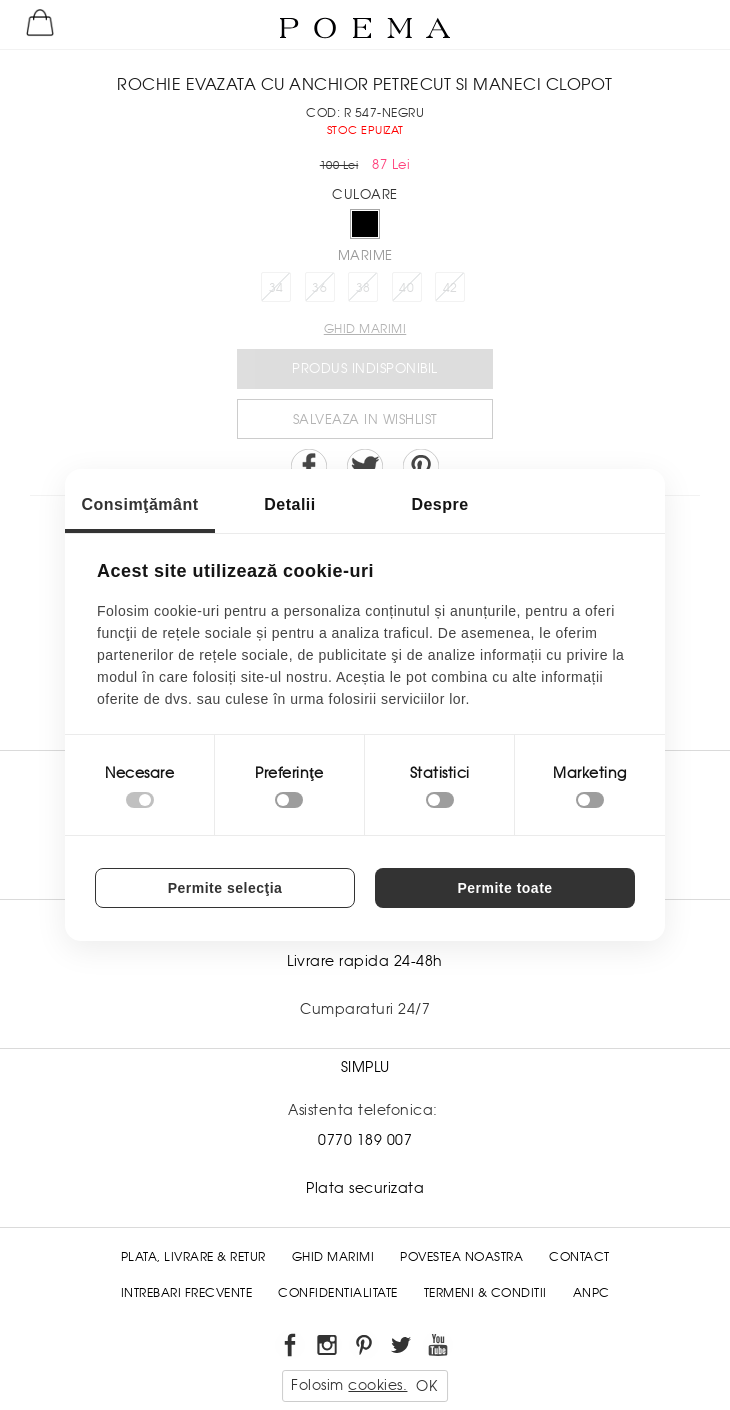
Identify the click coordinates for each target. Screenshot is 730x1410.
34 (276, 288)
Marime (365, 255)
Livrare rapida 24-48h (365, 961)
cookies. (377, 1385)
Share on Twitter (365, 467)
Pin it (421, 467)
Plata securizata (365, 1188)
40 (406, 288)
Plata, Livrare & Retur (193, 1257)
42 (450, 288)
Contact (579, 1257)
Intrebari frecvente (187, 1293)
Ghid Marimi (333, 1257)
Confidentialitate (338, 1293)
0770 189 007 (365, 1140)
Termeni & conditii (485, 1293)
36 (319, 288)
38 (363, 288)
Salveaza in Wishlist (365, 419)
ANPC (591, 1293)
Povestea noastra (461, 1257)
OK (426, 1386)
